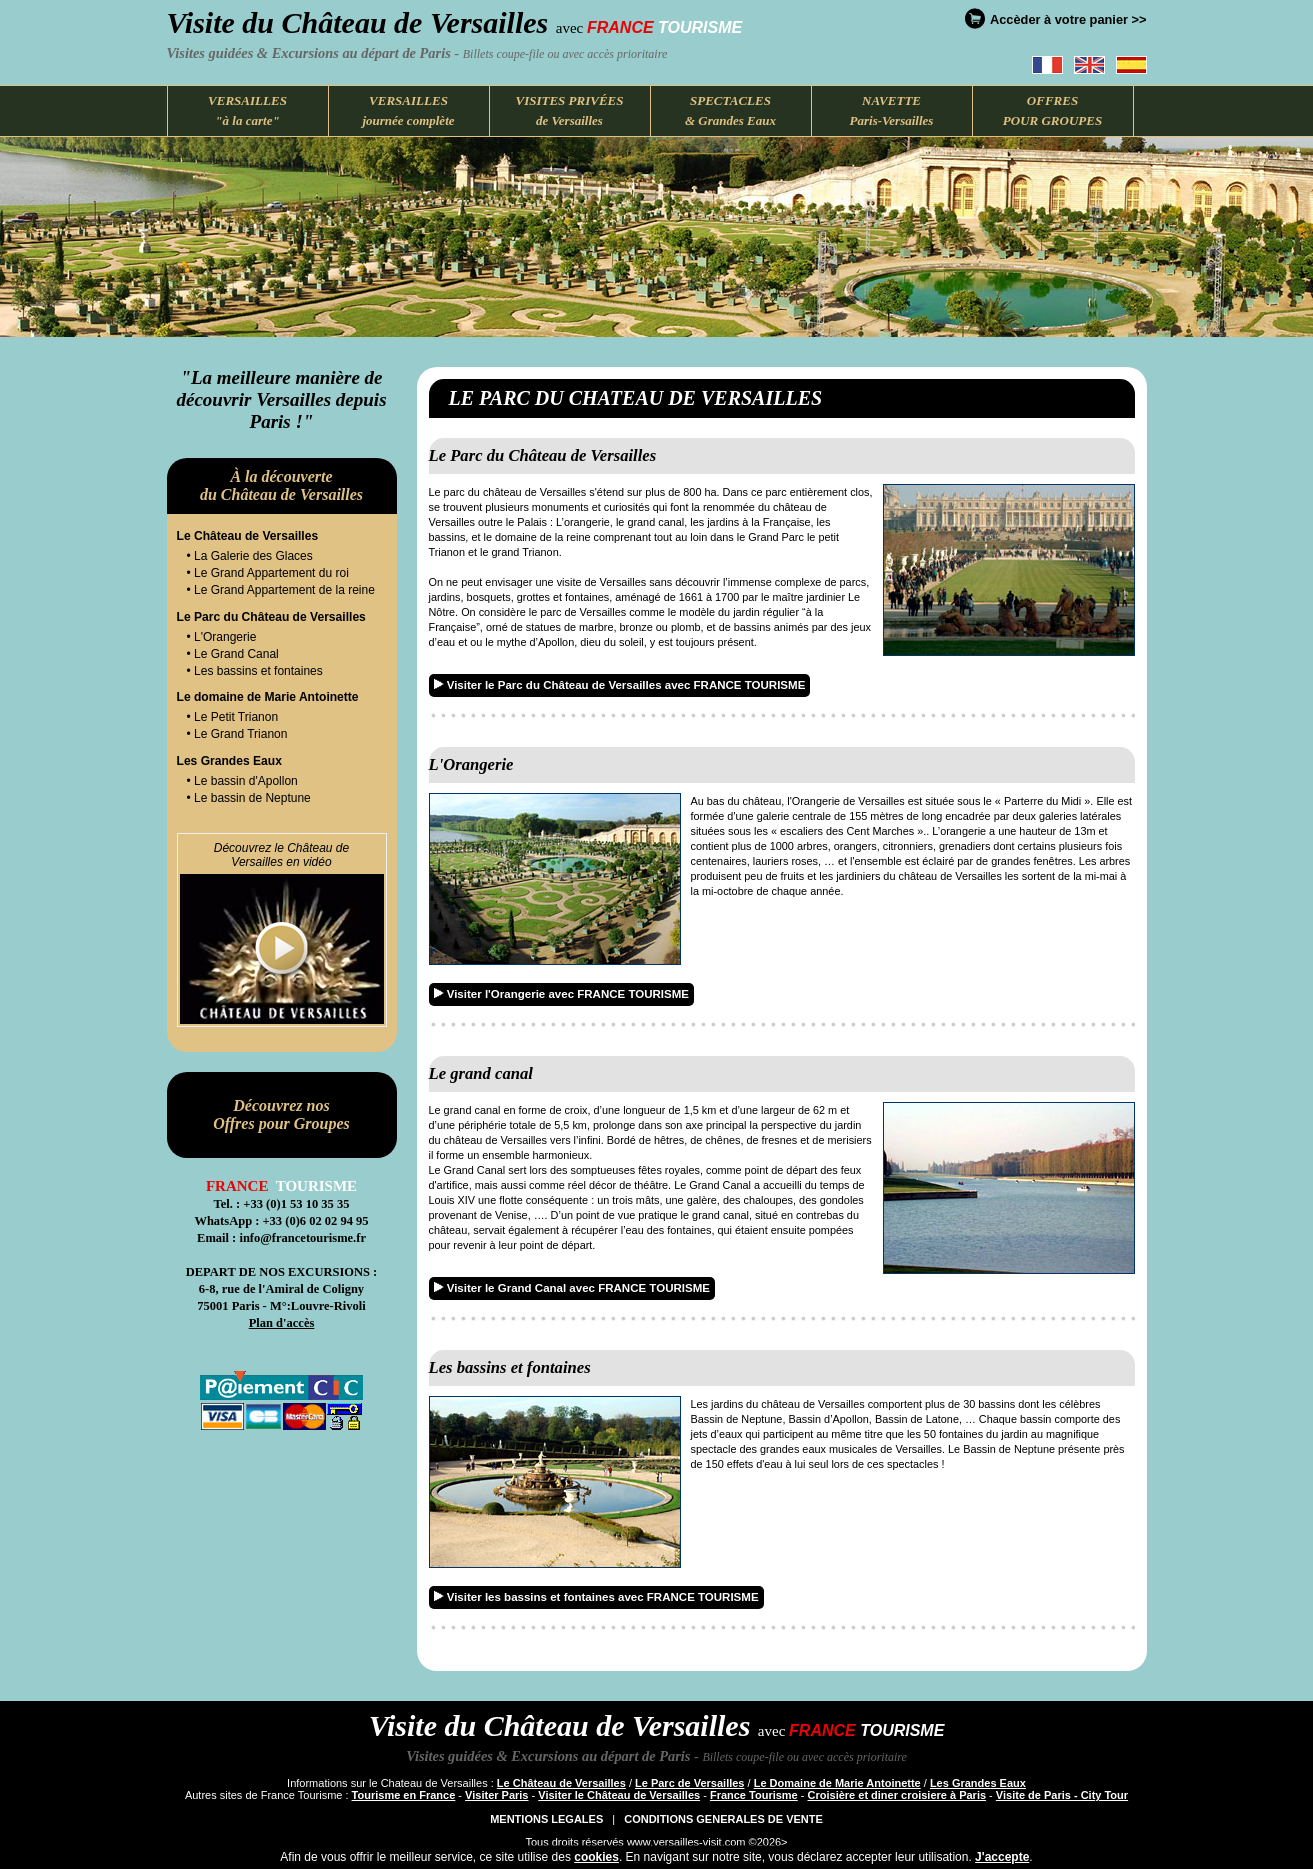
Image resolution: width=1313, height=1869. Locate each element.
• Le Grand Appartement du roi (268, 573)
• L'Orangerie (222, 637)
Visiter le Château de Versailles (619, 1795)
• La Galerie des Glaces (250, 556)
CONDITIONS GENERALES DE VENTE (723, 1819)
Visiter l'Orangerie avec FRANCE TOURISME (562, 994)
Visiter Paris (496, 1795)
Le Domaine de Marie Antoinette (837, 1783)
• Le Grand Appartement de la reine (281, 590)
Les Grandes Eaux (978, 1783)
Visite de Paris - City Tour (1062, 1795)
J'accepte (1002, 1857)
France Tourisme (754, 1795)
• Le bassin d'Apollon (242, 781)
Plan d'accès (282, 1323)
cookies (596, 1857)
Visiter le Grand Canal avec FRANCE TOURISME (572, 1288)
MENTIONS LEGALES (546, 1819)
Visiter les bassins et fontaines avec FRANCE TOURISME (596, 1597)
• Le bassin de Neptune (249, 798)
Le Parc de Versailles (689, 1783)
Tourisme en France (404, 1795)
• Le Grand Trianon (237, 734)
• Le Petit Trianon (233, 717)
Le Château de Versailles (561, 1783)
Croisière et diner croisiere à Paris (897, 1795)
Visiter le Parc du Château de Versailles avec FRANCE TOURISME (620, 685)
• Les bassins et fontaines (255, 671)
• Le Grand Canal (233, 654)
